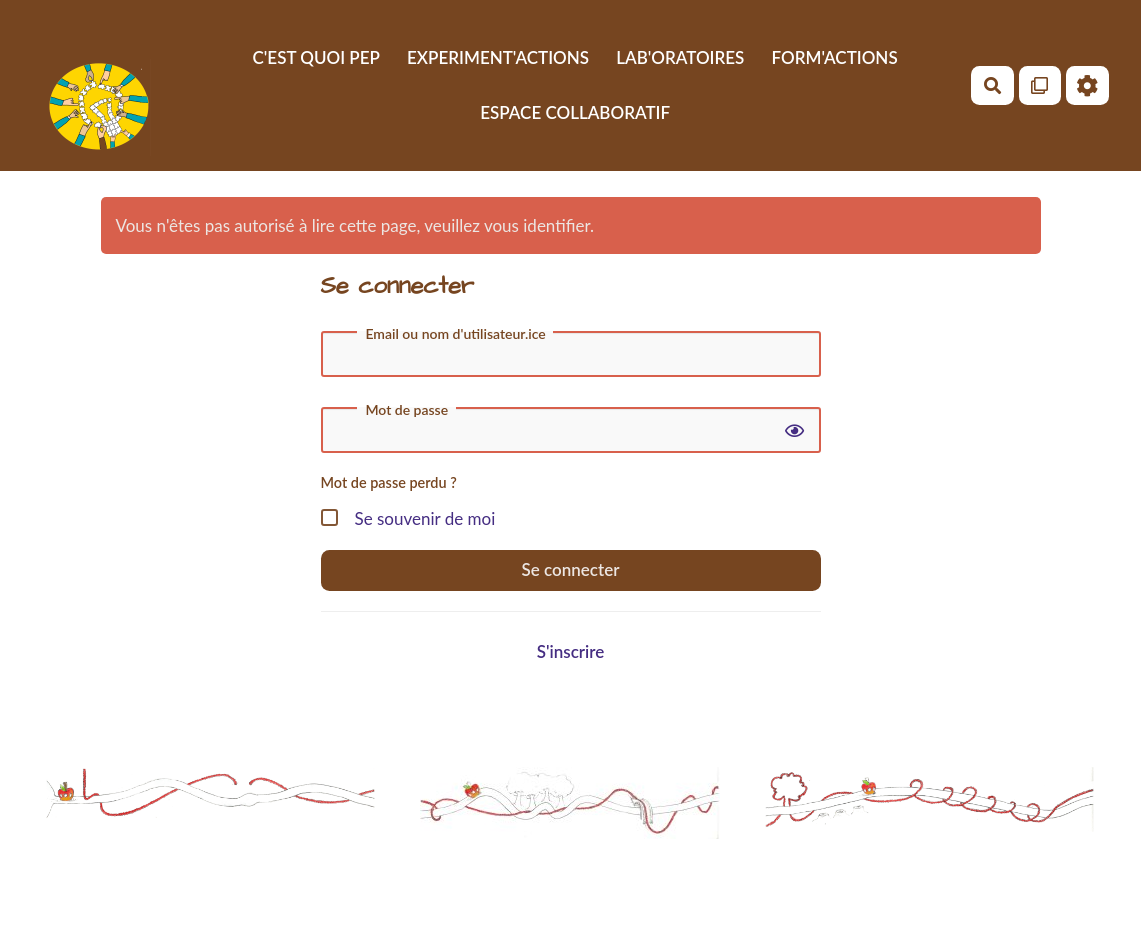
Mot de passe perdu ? (389, 482)
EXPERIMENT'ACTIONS (498, 57)
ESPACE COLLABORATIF (575, 112)
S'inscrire (571, 651)
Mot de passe (406, 410)
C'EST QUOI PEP (316, 57)
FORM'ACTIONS (835, 57)
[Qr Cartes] (1040, 85)
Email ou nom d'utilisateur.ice (455, 334)
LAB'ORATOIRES (680, 57)
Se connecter (571, 569)
